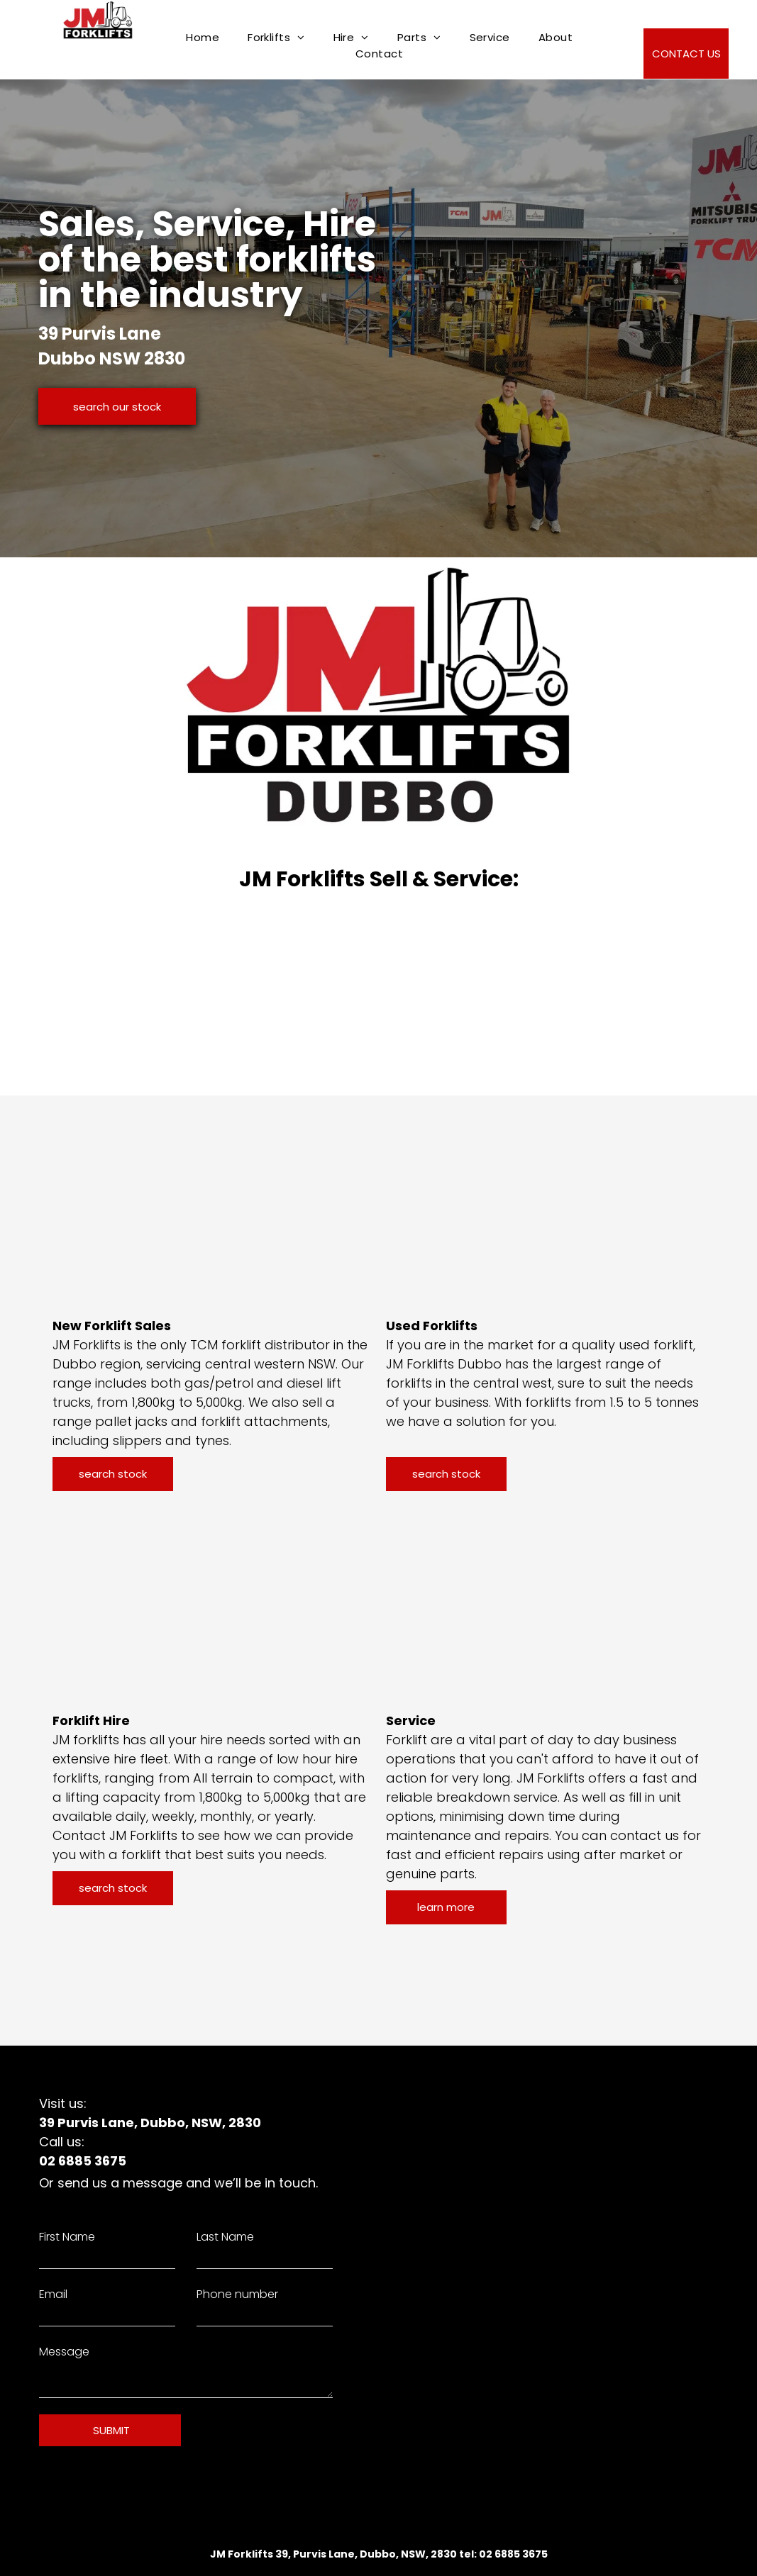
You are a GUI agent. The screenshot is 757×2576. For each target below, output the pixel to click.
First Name (67, 2237)
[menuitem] (202, 37)
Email (53, 2294)
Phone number (237, 2294)
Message (64, 2351)
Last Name (225, 2237)
